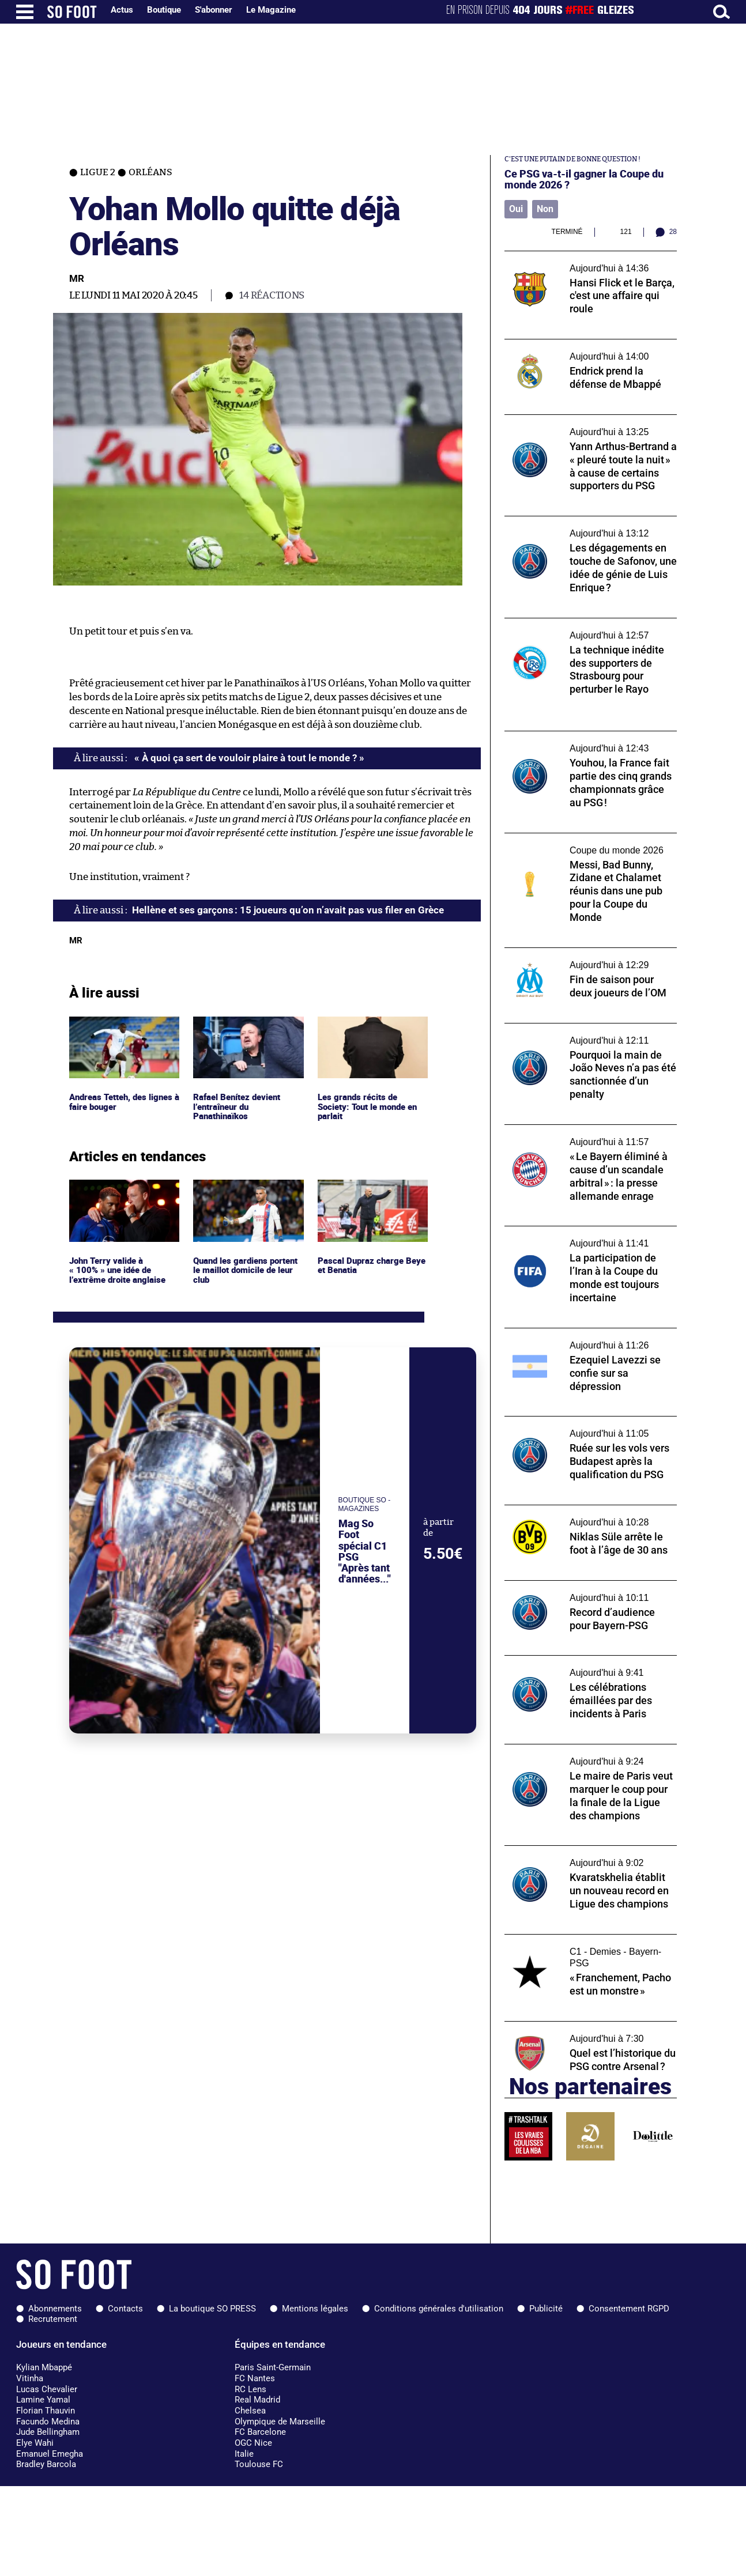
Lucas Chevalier (46, 2389)
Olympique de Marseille (280, 2421)
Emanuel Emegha (49, 2454)
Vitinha (29, 2378)
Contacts (125, 2308)
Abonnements (55, 2308)
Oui (516, 208)
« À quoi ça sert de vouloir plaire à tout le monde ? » (248, 758)
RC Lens (250, 2389)
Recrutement (52, 2319)
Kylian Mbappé (44, 2367)
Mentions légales (315, 2308)
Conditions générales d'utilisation (438, 2308)
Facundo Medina (48, 2421)
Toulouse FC (259, 2464)
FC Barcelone (260, 2432)
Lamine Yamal (43, 2399)
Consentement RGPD (629, 2308)
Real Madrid (257, 2399)
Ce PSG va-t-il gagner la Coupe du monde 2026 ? (584, 179)
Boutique (164, 10)
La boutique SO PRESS (212, 2308)
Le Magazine (271, 10)
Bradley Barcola (46, 2464)
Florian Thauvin (45, 2410)
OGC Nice (253, 2443)
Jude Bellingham (48, 2432)
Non (545, 208)
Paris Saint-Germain (273, 2367)
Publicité (546, 2308)
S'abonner (213, 10)
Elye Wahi (35, 2443)
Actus (122, 10)
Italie (244, 2454)
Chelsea (250, 2410)
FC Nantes (255, 2378)
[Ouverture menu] (24, 12)
